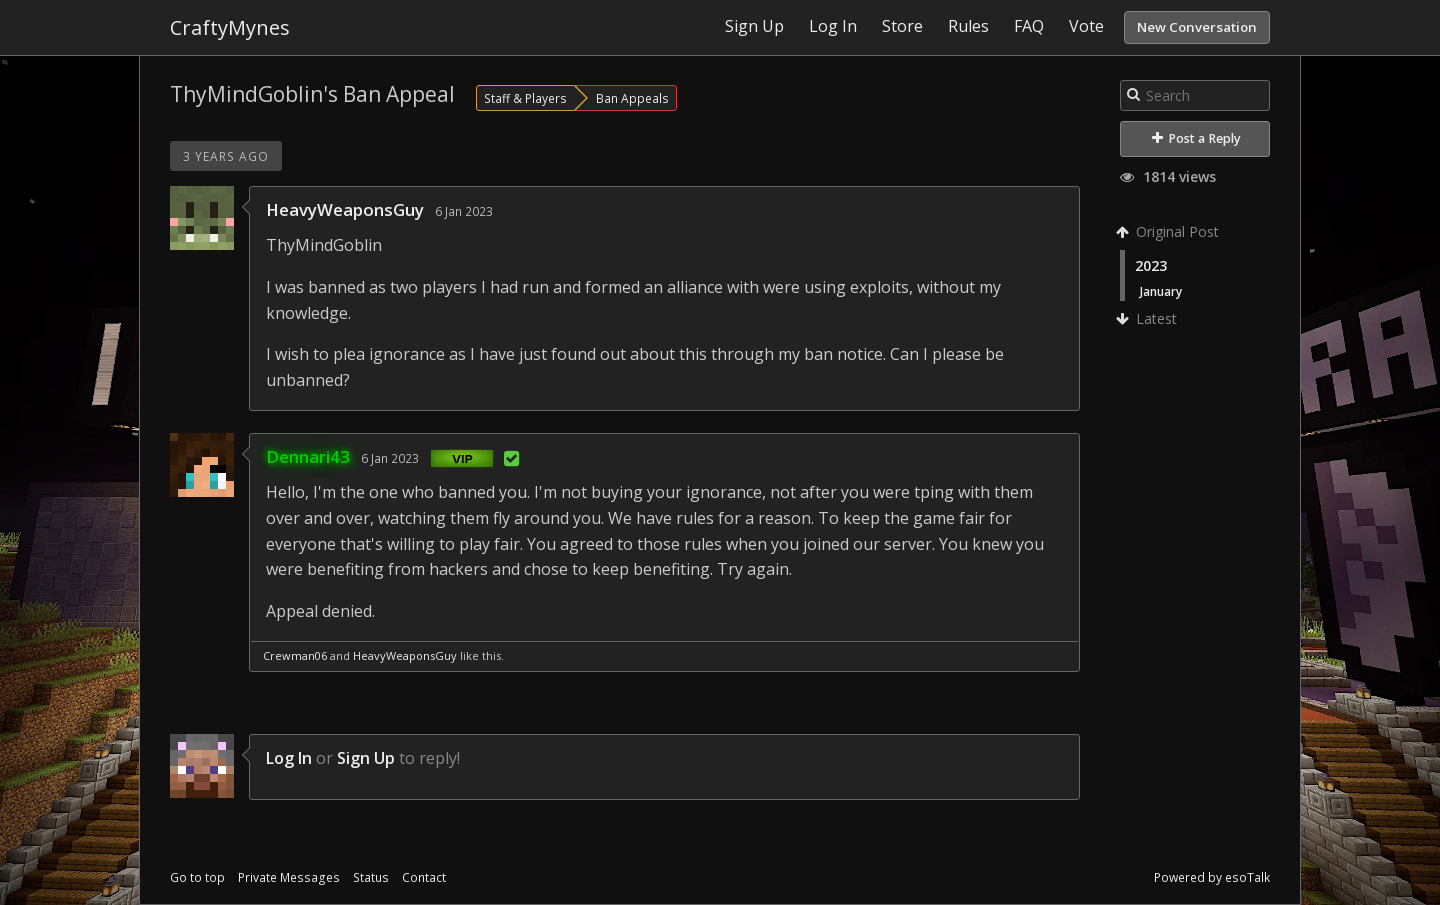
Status (371, 877)
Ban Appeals (632, 98)
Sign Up (366, 758)
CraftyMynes (230, 27)
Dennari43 (308, 456)
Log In (289, 758)
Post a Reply (1196, 138)
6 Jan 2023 (464, 211)
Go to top (197, 877)
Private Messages (289, 877)
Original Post (1169, 231)
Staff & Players (525, 98)
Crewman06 (295, 655)
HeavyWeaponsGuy (345, 209)
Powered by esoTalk (1212, 877)
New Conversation (1197, 27)
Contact (424, 877)
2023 (1151, 265)
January (1161, 291)
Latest (1148, 318)
